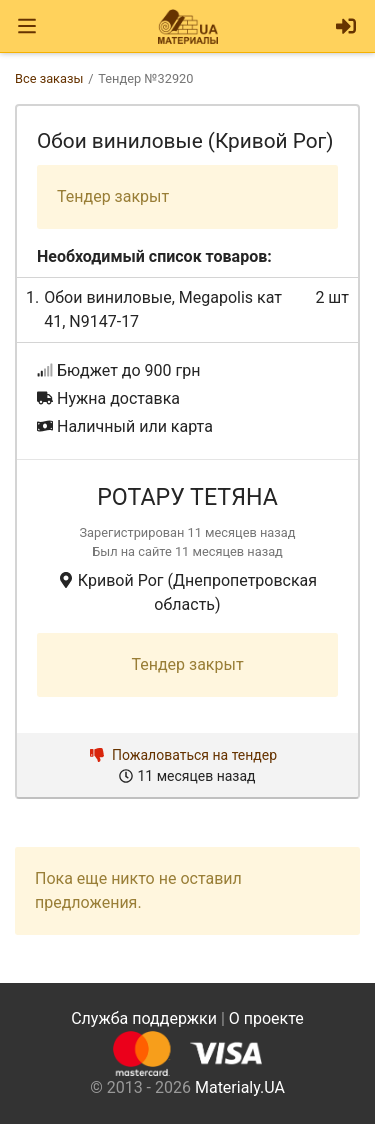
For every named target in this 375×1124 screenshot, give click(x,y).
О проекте (266, 1018)
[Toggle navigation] (27, 26)
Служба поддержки (144, 1018)
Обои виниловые (107, 297)
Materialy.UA (240, 1087)
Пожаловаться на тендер (183, 755)
